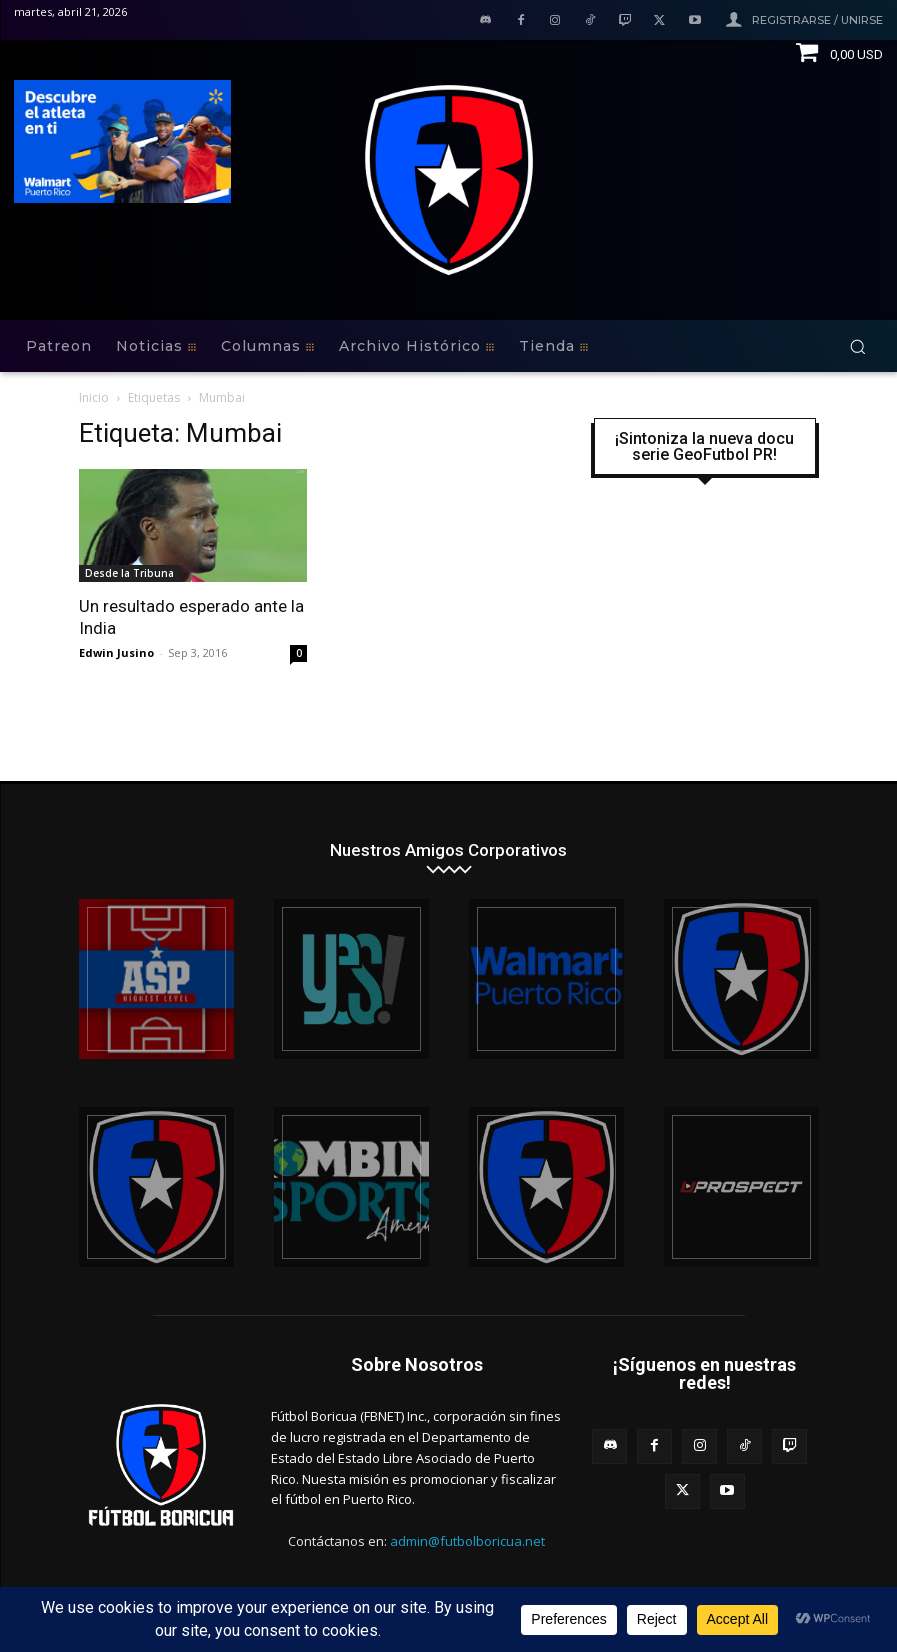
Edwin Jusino (116, 652)
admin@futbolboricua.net (467, 1541)
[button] (857, 346)
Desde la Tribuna (129, 573)
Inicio (94, 397)
